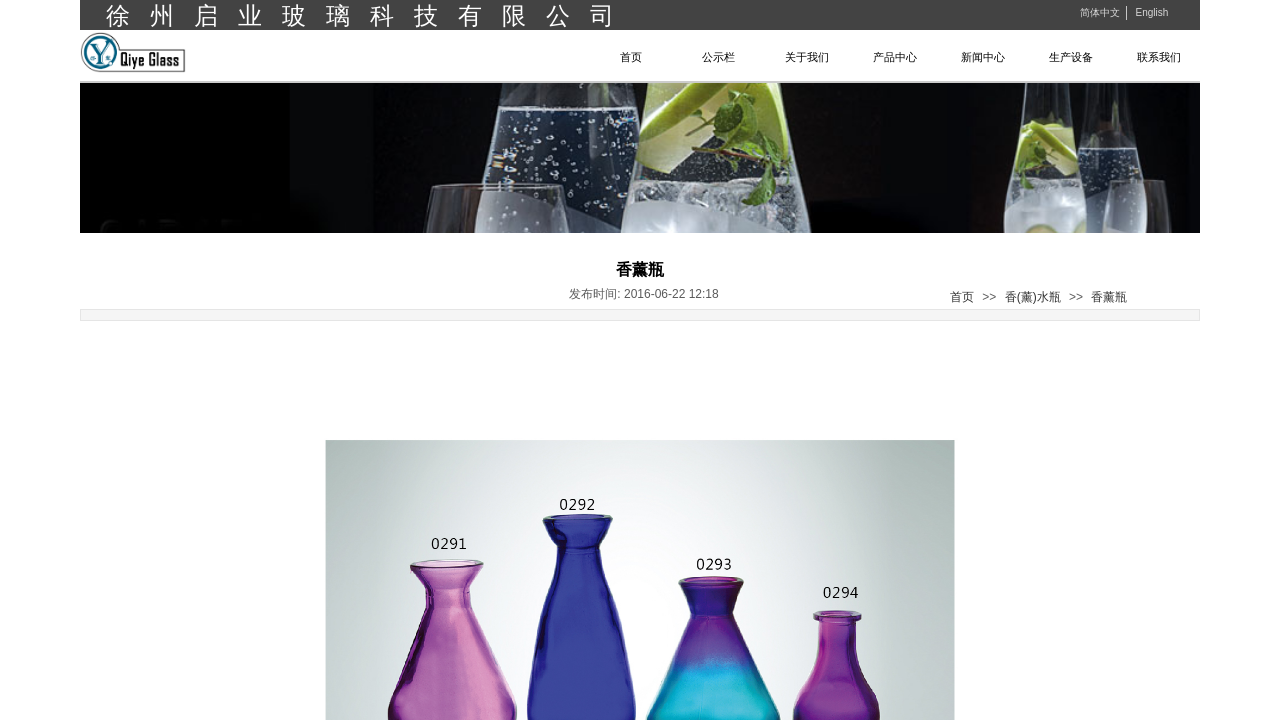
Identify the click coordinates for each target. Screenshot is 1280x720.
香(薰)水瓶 (1033, 297)
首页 (962, 297)
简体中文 (1100, 12)
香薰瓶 (1109, 297)
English (1151, 12)
